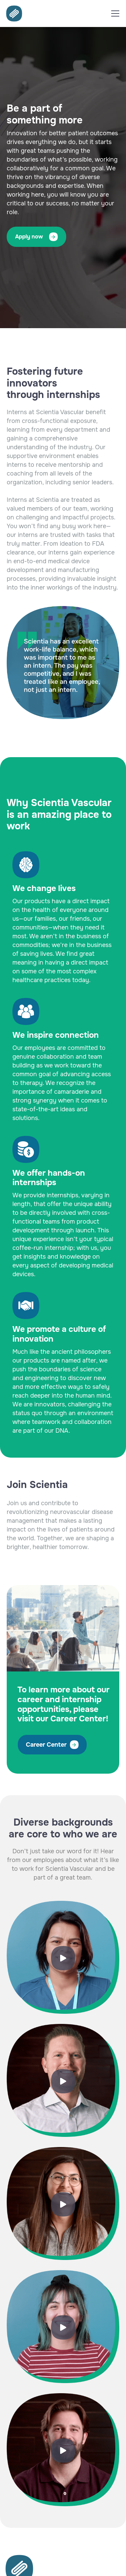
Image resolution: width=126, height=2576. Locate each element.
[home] (12, 13)
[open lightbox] (63, 1957)
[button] (115, 13)
